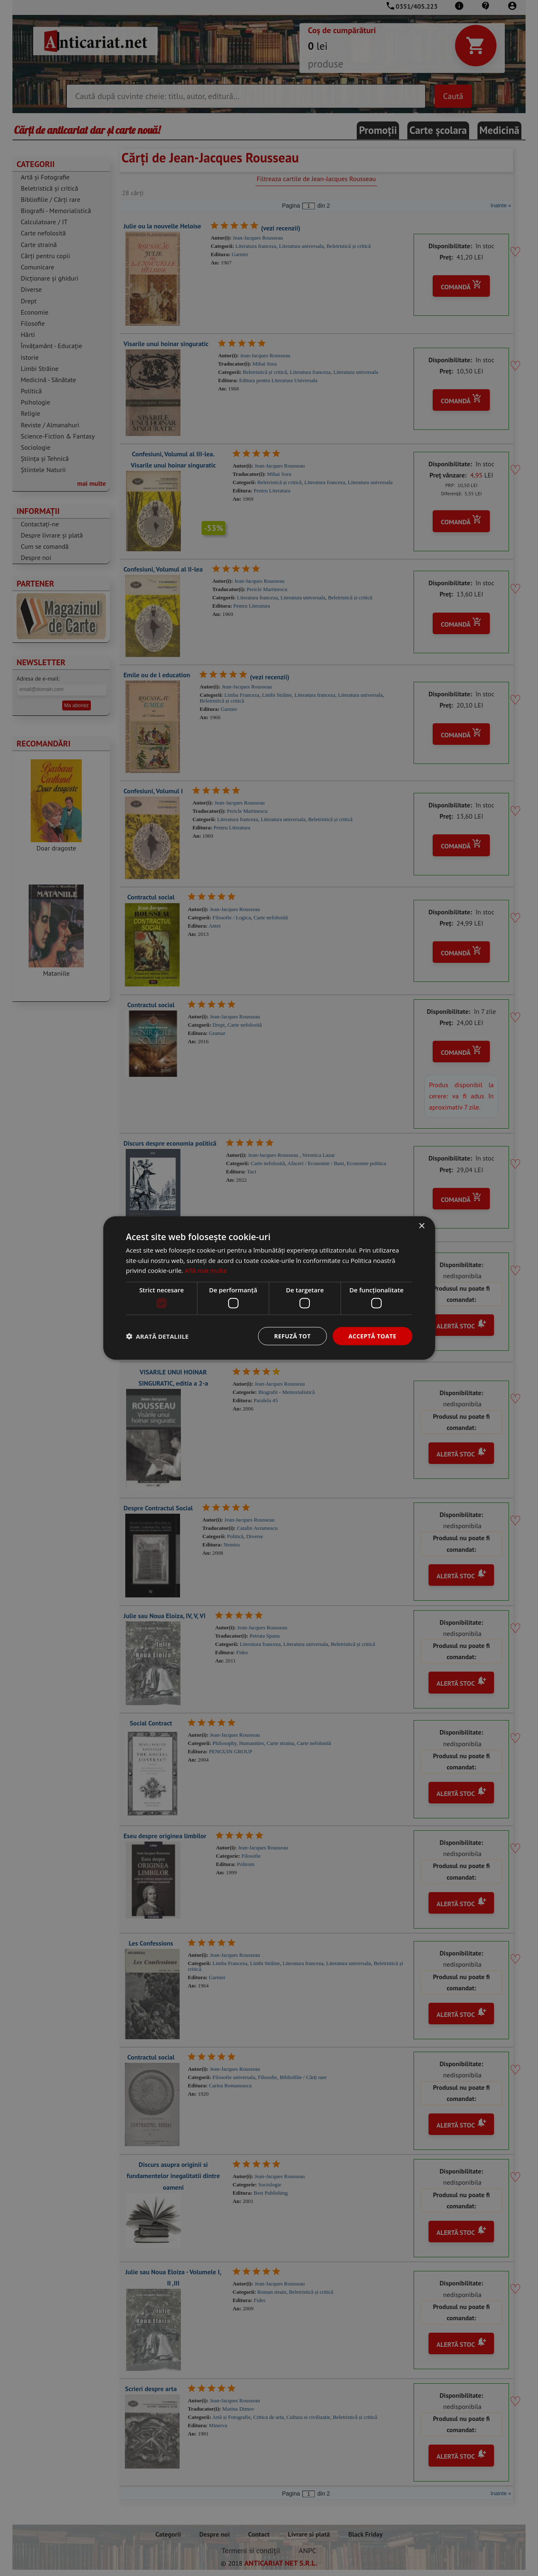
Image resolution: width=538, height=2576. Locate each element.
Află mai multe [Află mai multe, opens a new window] (205, 1270)
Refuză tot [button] (292, 1336)
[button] (157, 1336)
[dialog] (269, 1288)
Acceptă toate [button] (372, 1336)
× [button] (422, 1226)
